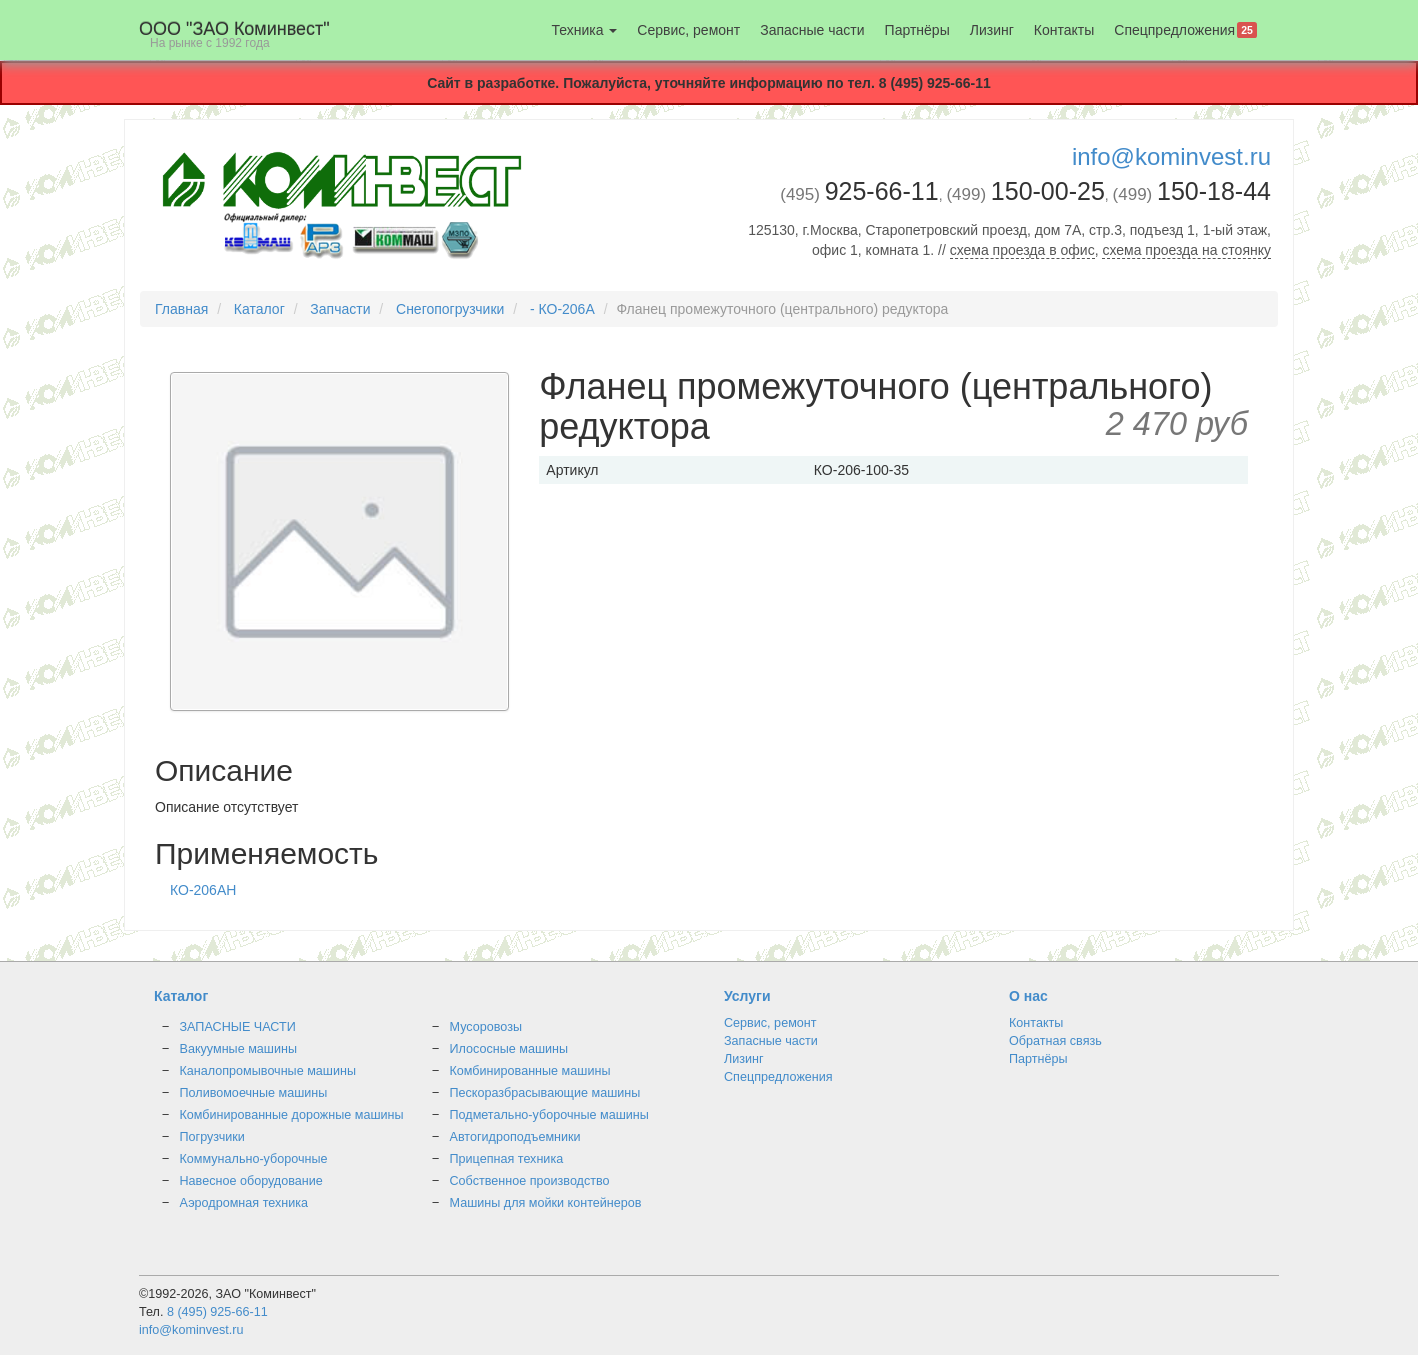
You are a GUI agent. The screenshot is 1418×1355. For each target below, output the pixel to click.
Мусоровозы (486, 1027)
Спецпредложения (1185, 30)
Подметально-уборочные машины (549, 1115)
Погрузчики (212, 1137)
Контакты (1064, 30)
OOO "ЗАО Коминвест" (234, 34)
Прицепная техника (507, 1159)
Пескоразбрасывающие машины (545, 1093)
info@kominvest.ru (1171, 156)
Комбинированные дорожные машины (292, 1115)
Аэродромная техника (244, 1203)
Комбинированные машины (530, 1071)
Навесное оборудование (251, 1181)
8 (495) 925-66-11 (217, 1312)
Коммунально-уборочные (254, 1159)
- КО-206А (562, 309)
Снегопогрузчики (450, 309)
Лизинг (992, 30)
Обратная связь (1055, 1041)
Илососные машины (509, 1049)
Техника (584, 30)
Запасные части (812, 30)
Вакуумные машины (238, 1049)
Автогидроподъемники (515, 1137)
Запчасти (340, 309)
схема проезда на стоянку (1186, 250)
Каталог (259, 309)
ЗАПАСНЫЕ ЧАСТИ (238, 1027)
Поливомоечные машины (254, 1093)
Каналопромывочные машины (268, 1071)
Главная (181, 309)
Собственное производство (530, 1181)
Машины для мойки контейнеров (546, 1203)
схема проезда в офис (1022, 250)
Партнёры (917, 30)
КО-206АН (203, 890)
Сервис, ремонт (688, 30)
